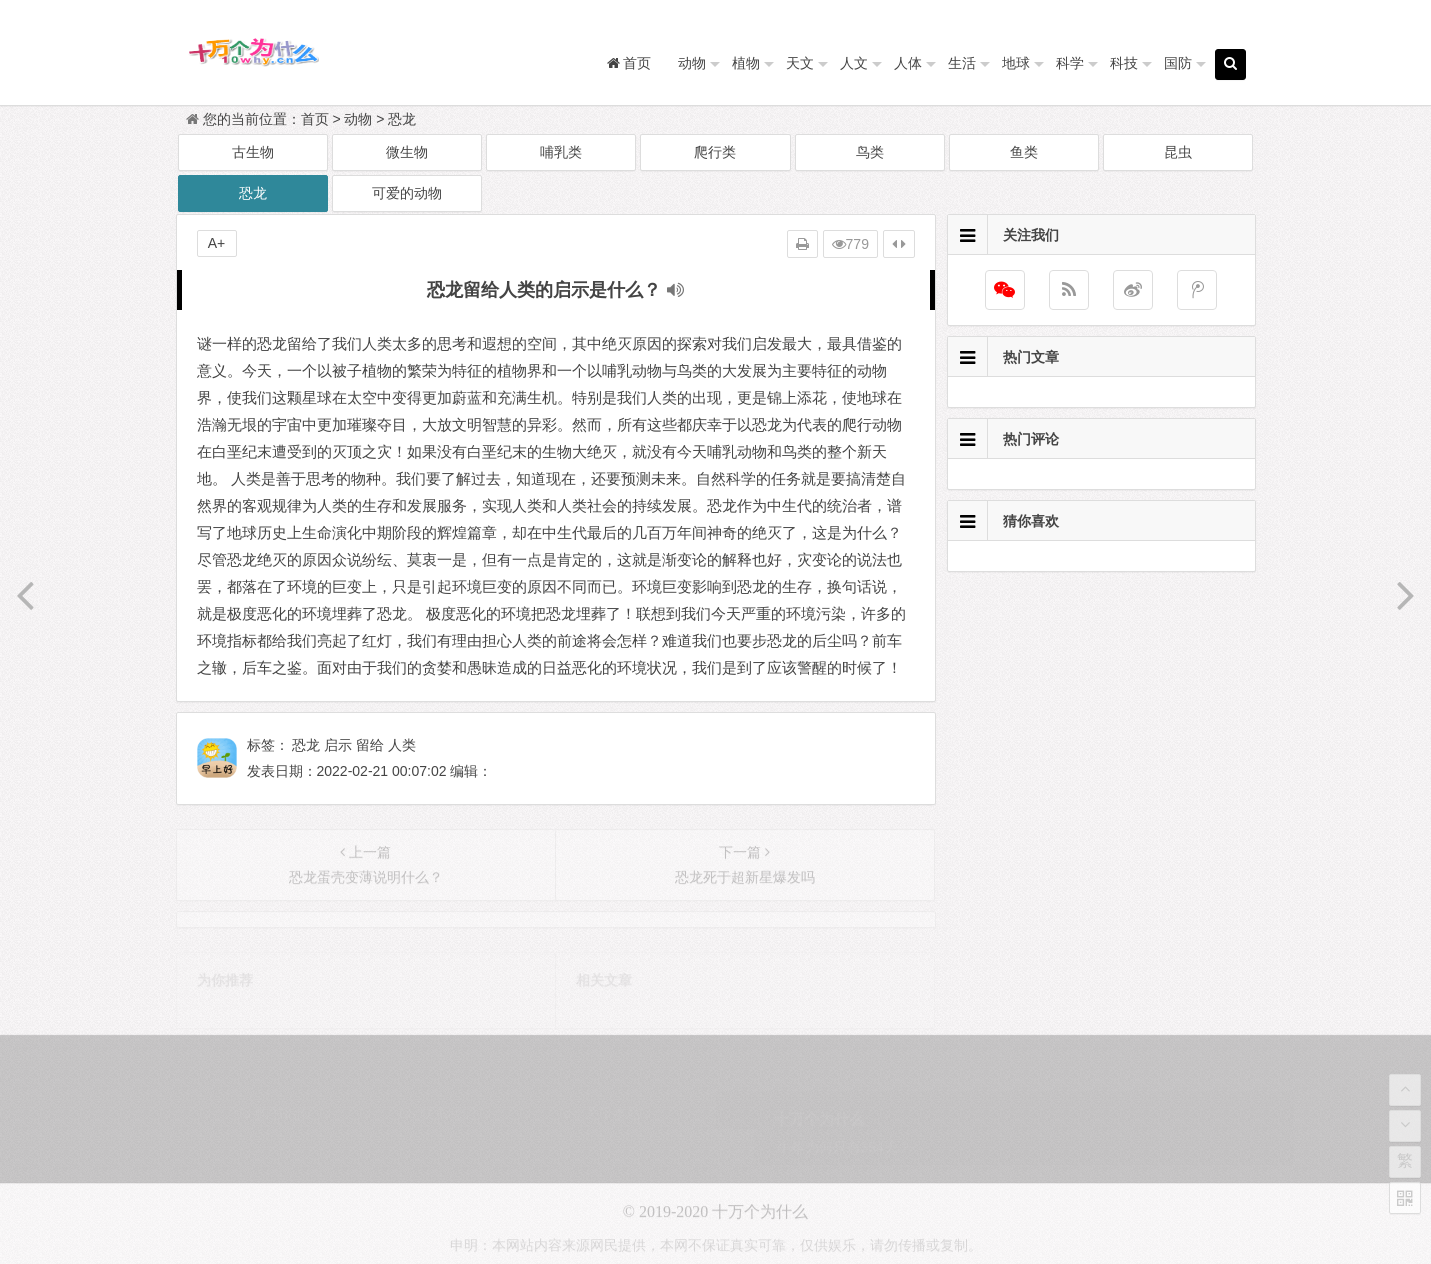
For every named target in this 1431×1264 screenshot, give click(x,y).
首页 (315, 119)
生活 (962, 63)
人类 (402, 745)
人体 (908, 63)
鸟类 (870, 152)
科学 (1070, 63)
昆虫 (1178, 152)
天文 (800, 63)
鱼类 (1024, 152)
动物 (692, 63)
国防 (1178, 63)
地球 (1016, 63)
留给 (370, 745)
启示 (338, 745)
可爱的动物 (407, 193)
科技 (1124, 63)
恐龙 (402, 119)
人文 (854, 63)
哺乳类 (561, 152)
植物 (746, 63)
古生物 (253, 152)
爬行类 (715, 152)
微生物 (407, 152)
